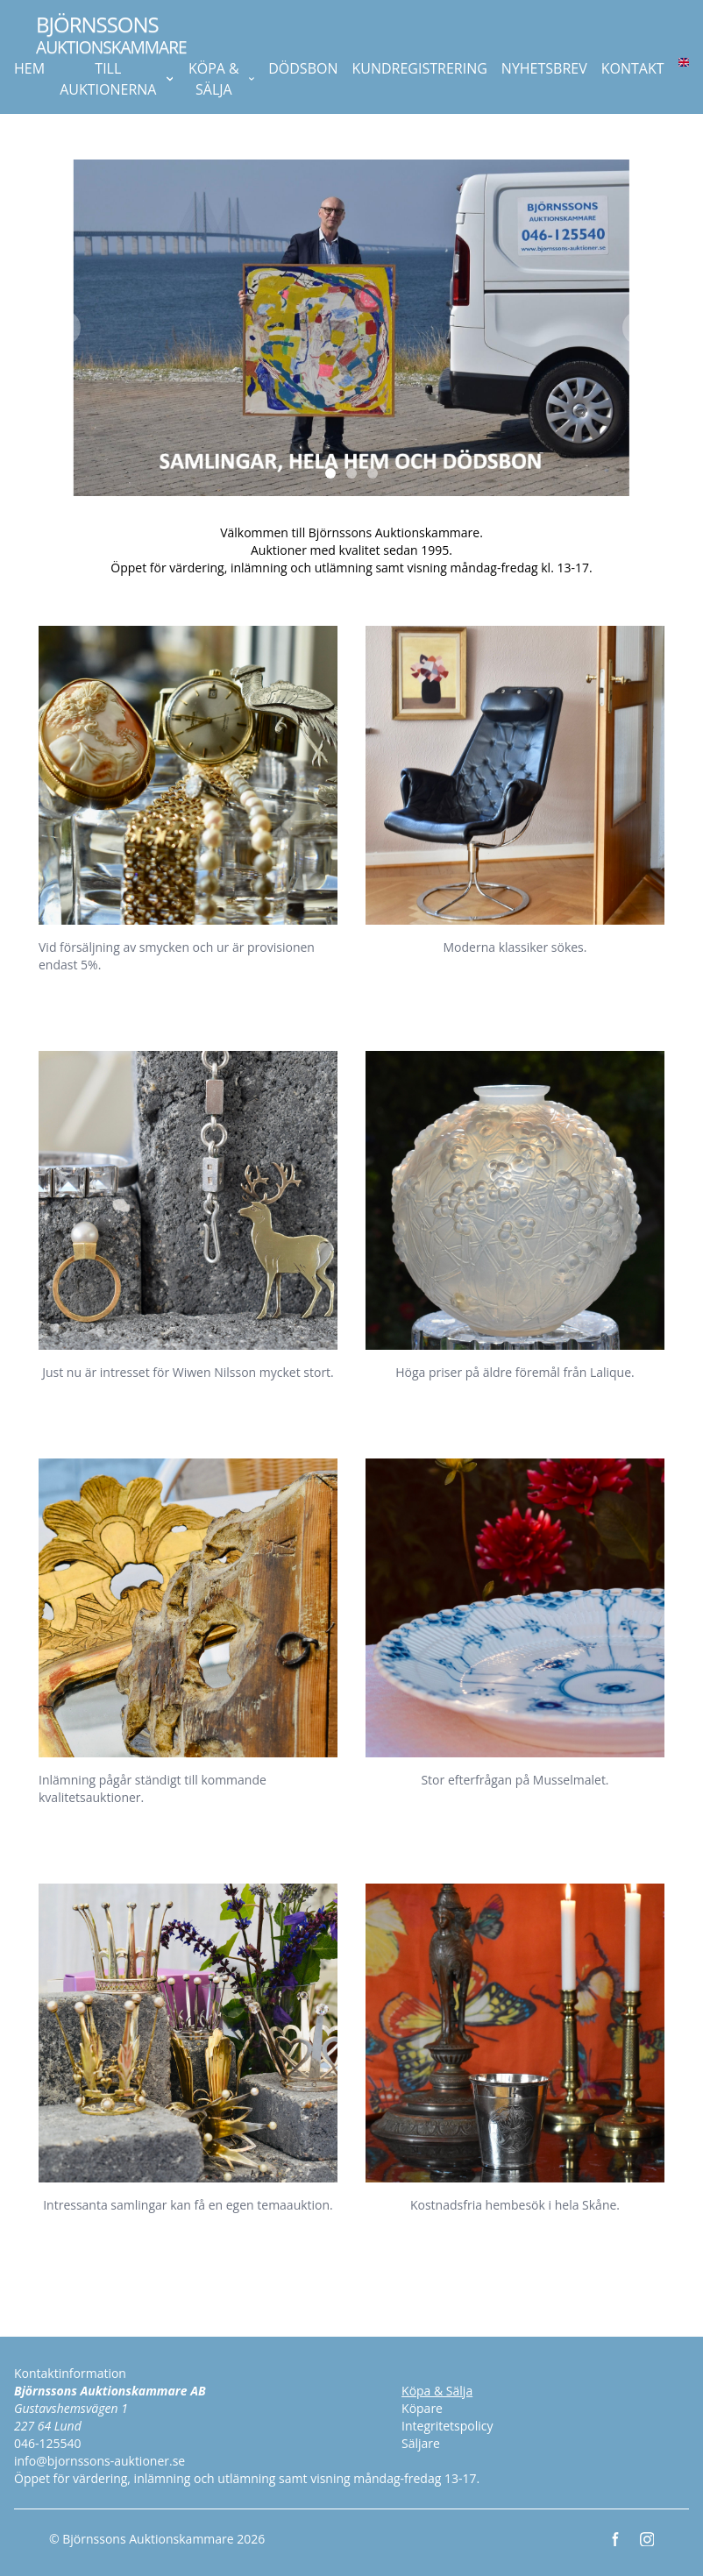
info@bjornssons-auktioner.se (99, 2460)
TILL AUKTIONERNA (116, 79)
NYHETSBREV (544, 68)
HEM (29, 68)
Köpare (422, 2408)
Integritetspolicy (447, 2425)
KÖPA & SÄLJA (221, 79)
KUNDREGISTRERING (419, 68)
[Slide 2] (351, 473)
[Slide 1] (330, 473)
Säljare (420, 2443)
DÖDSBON (302, 68)
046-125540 (48, 2443)
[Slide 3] (372, 473)
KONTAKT (632, 68)
